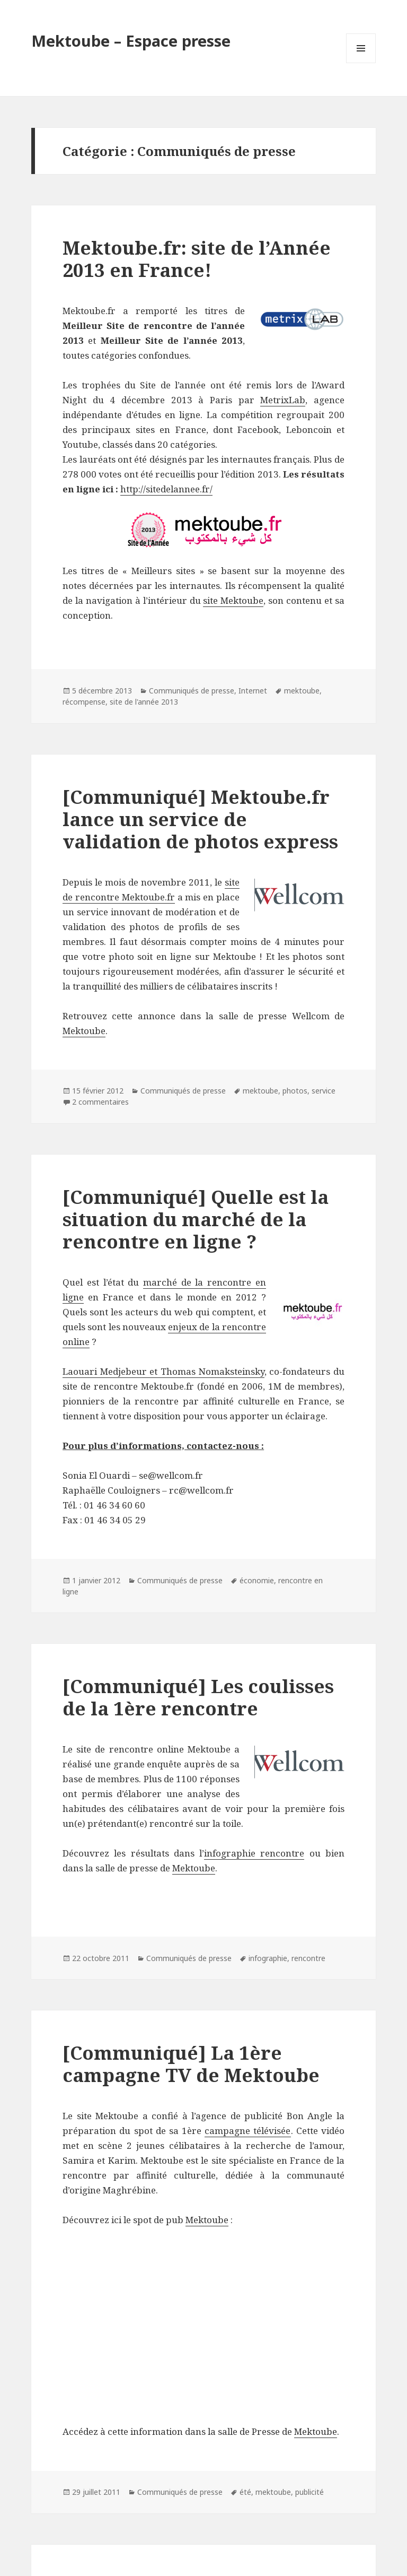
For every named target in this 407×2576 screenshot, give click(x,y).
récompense (84, 702)
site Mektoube (233, 600)
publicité (309, 2492)
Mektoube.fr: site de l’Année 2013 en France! (197, 258)
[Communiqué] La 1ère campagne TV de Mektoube (191, 2063)
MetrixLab (282, 400)
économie (257, 1580)
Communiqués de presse (191, 691)
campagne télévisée (247, 2130)
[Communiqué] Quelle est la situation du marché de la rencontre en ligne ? (196, 1219)
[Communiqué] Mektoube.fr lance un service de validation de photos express (200, 819)
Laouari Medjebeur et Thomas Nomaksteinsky (163, 1371)
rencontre (308, 1958)
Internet (252, 691)
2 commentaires (100, 1102)
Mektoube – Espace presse (131, 40)
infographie (268, 1958)
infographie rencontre (254, 1853)
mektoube (302, 691)
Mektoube (84, 1031)
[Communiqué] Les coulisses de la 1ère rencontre (198, 1697)
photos (294, 1091)
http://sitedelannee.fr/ (166, 489)
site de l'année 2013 (144, 702)
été (245, 2492)
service (323, 1091)
